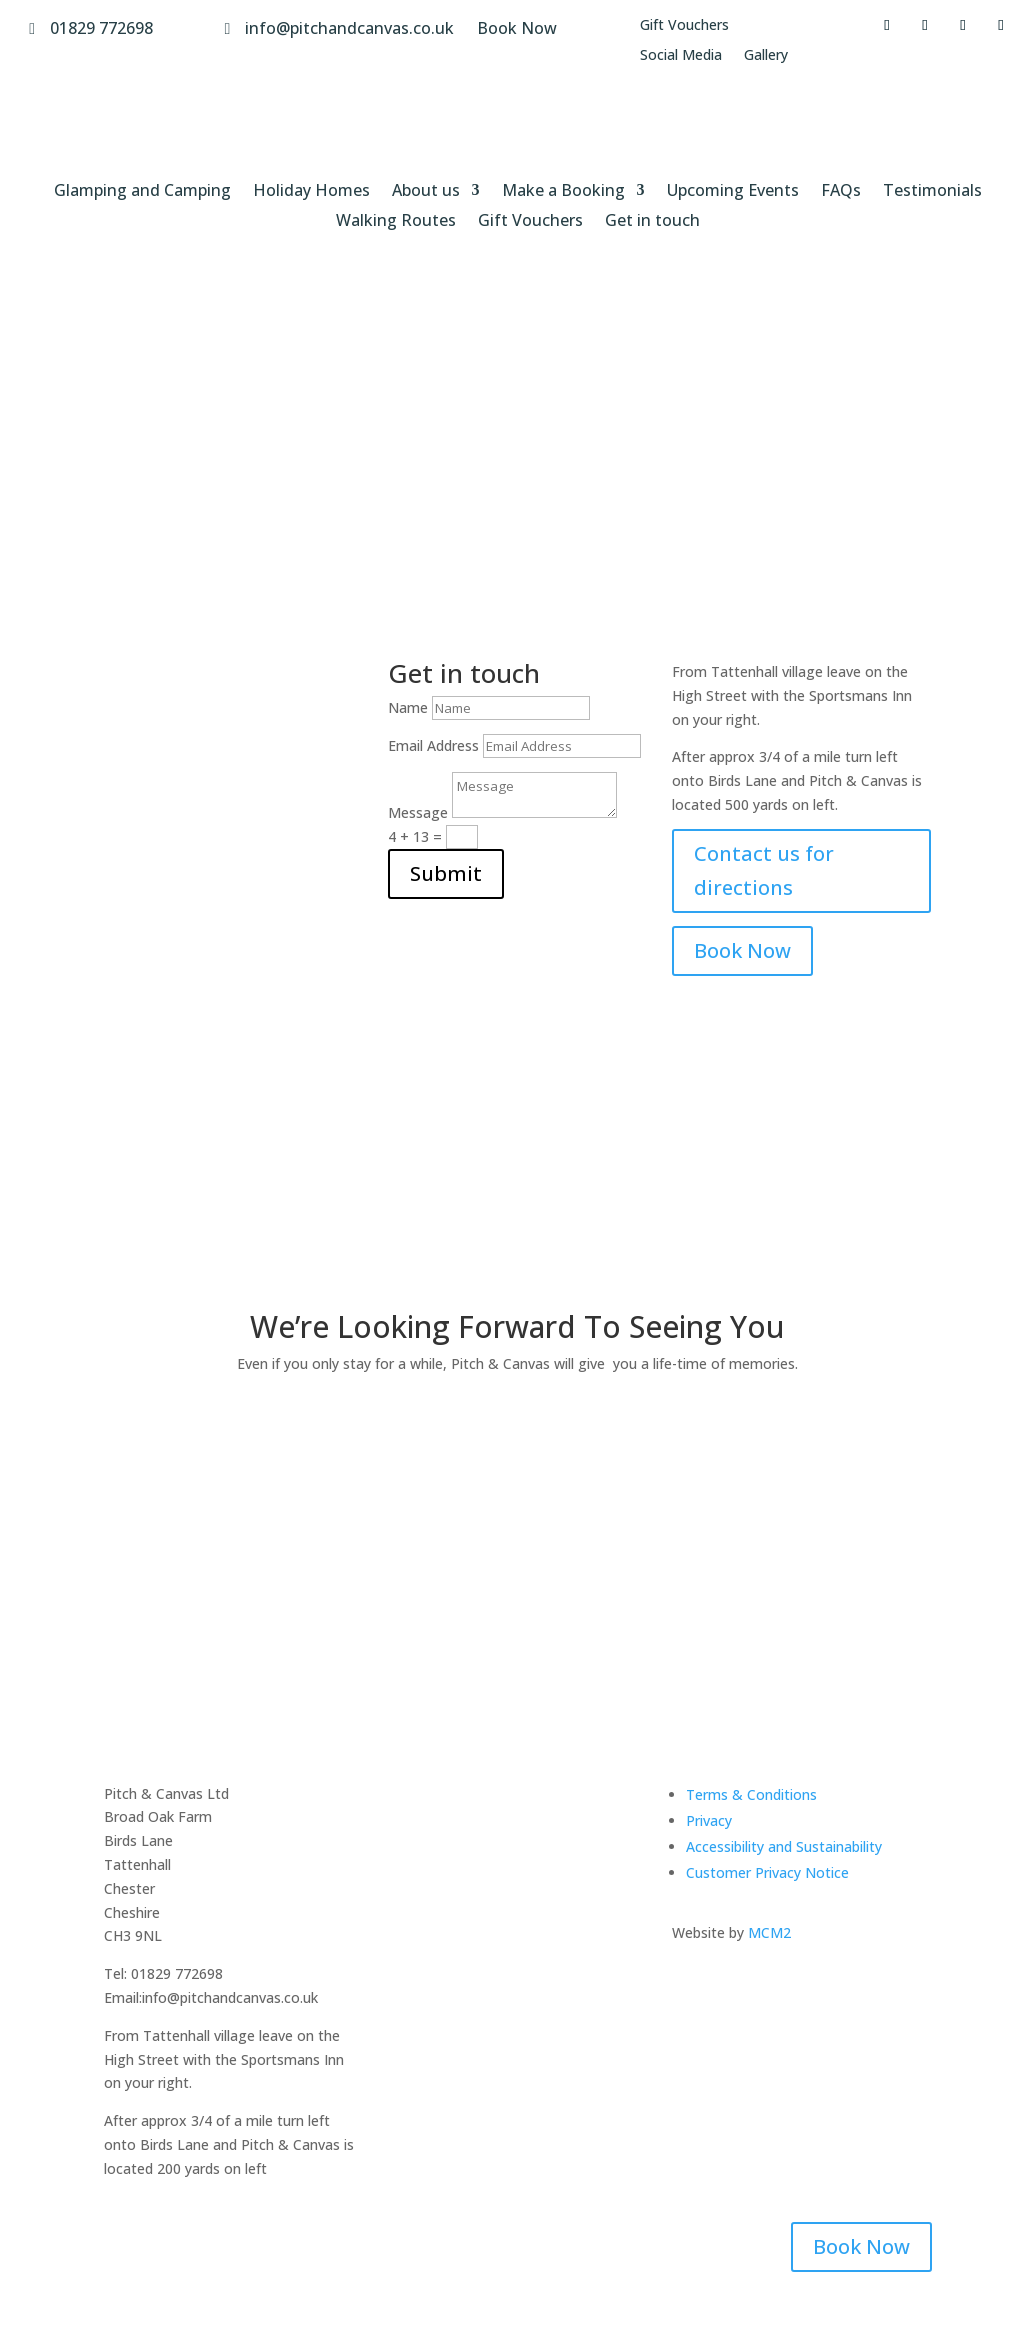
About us (426, 192)
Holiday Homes (311, 192)
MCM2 (769, 1932)
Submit (446, 873)
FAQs (841, 192)
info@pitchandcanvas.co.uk (349, 28)
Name (408, 707)
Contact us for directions (764, 870)
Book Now (517, 28)
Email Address (433, 745)
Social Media (681, 56)
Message (418, 812)
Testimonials (932, 192)
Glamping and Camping (142, 192)
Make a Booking (563, 192)
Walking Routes (396, 222)
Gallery (766, 56)
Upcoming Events (733, 192)
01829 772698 (101, 28)
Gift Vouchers (684, 26)
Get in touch (652, 222)
